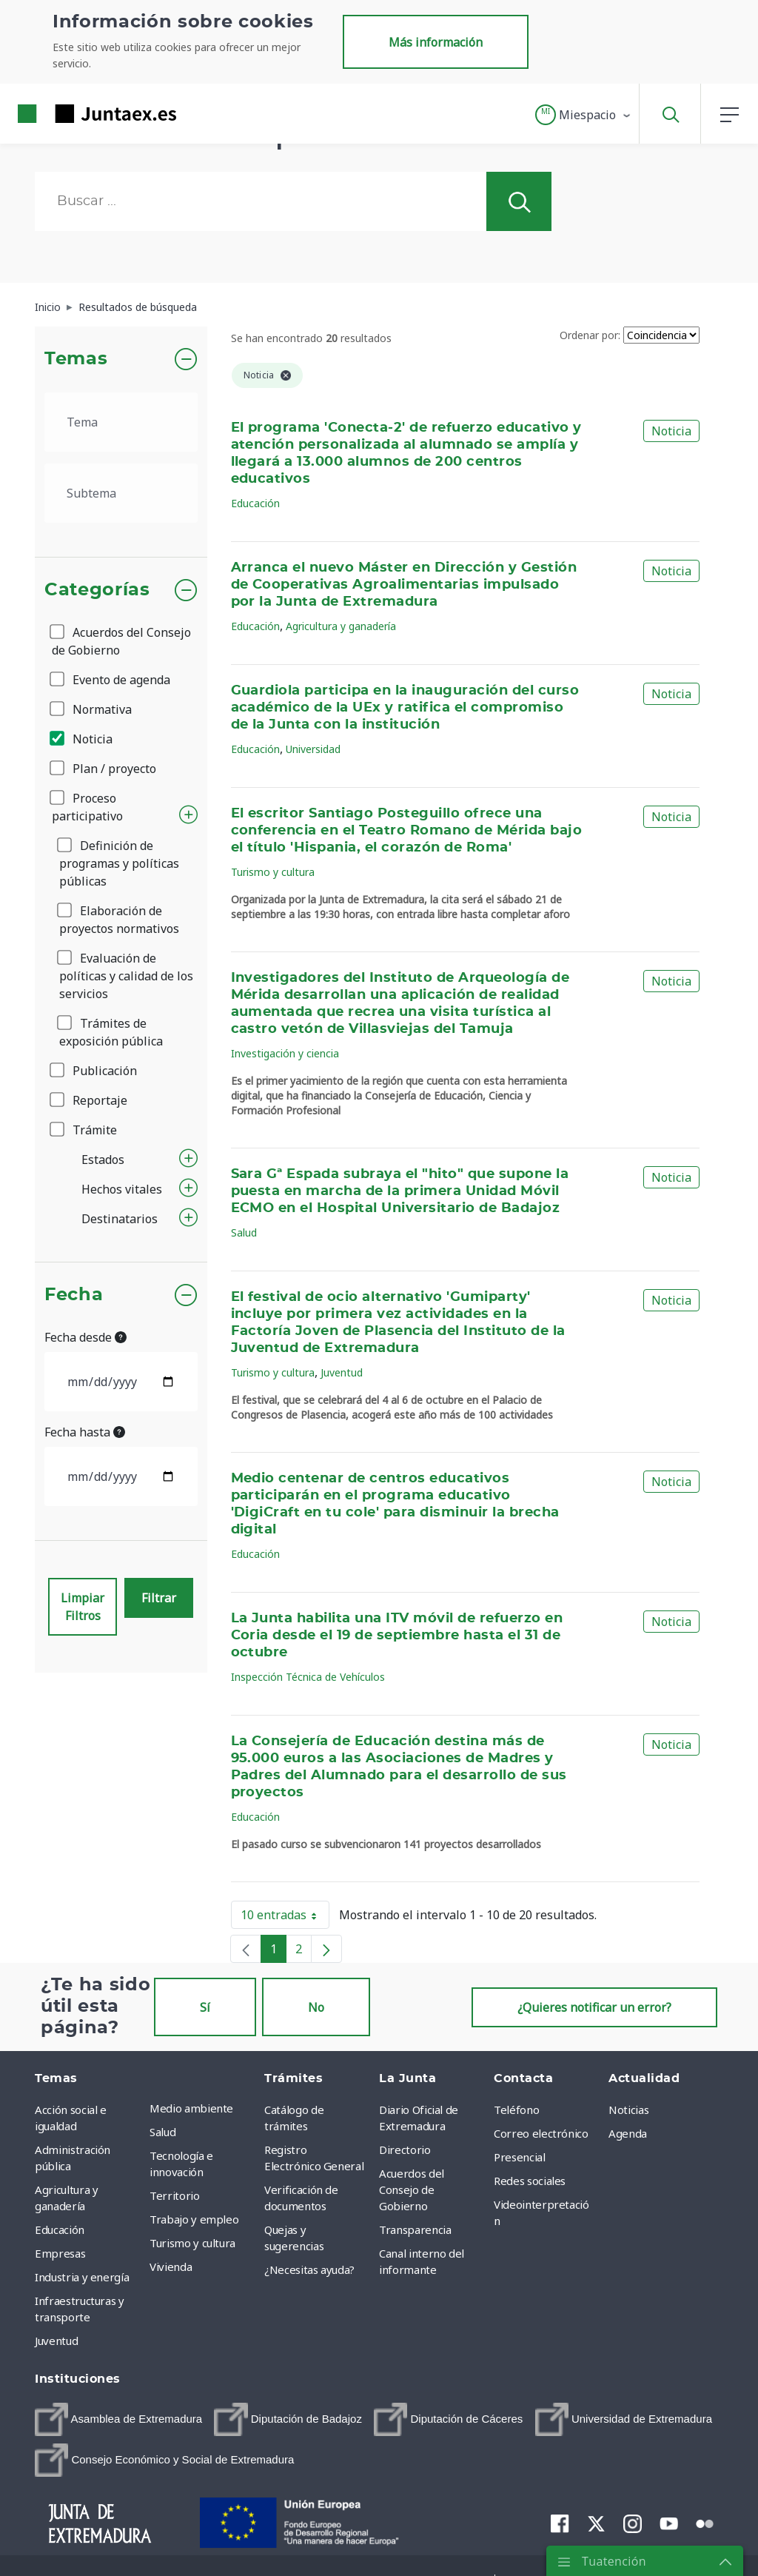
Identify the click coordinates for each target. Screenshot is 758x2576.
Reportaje (89, 1100)
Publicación (94, 1071)
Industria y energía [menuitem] (82, 2276)
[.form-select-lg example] (121, 422)
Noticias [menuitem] (628, 2109)
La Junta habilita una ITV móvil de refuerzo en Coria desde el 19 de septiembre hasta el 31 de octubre (397, 1635)
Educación (255, 503)
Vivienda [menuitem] (171, 2266)
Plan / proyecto (104, 768)
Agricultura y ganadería (341, 626)
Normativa (92, 709)
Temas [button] (75, 359)
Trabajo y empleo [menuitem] (194, 2219)
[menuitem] (118, 2419)
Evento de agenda (111, 680)
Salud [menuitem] (162, 2131)
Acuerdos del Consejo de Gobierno (121, 641)
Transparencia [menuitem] (415, 2229)
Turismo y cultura (273, 872)
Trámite (84, 1130)
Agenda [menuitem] (627, 2133)
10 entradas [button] (285, 1918)
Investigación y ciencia (285, 1053)
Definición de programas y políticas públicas (119, 863)
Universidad (313, 749)
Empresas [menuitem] (60, 2253)
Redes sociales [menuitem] (530, 2180)
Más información (436, 42)
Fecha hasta (84, 1432)
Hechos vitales (121, 1189)
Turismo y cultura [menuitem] (192, 2242)
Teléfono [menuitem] (516, 2109)
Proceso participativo (87, 807)
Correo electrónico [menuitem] (541, 2133)
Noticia (82, 739)
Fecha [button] (73, 1295)
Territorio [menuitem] (175, 2195)
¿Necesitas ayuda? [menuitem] (309, 2269)
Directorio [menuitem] (405, 2149)
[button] (584, 115)
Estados (102, 1159)
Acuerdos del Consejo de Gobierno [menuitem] (411, 2189)
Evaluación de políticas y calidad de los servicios (126, 976)
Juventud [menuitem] (56, 2340)
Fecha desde (85, 1337)
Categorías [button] (97, 590)
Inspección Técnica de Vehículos (308, 1677)
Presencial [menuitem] (520, 2157)
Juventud (342, 1372)
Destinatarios (119, 1219)
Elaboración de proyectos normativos (119, 920)
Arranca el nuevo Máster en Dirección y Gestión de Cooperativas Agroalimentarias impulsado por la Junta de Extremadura (404, 585)
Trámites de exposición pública (111, 1032)
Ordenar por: (590, 335)
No (316, 2007)
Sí (205, 2007)
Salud (244, 1232)
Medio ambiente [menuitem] (191, 2108)
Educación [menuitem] (59, 2229)
